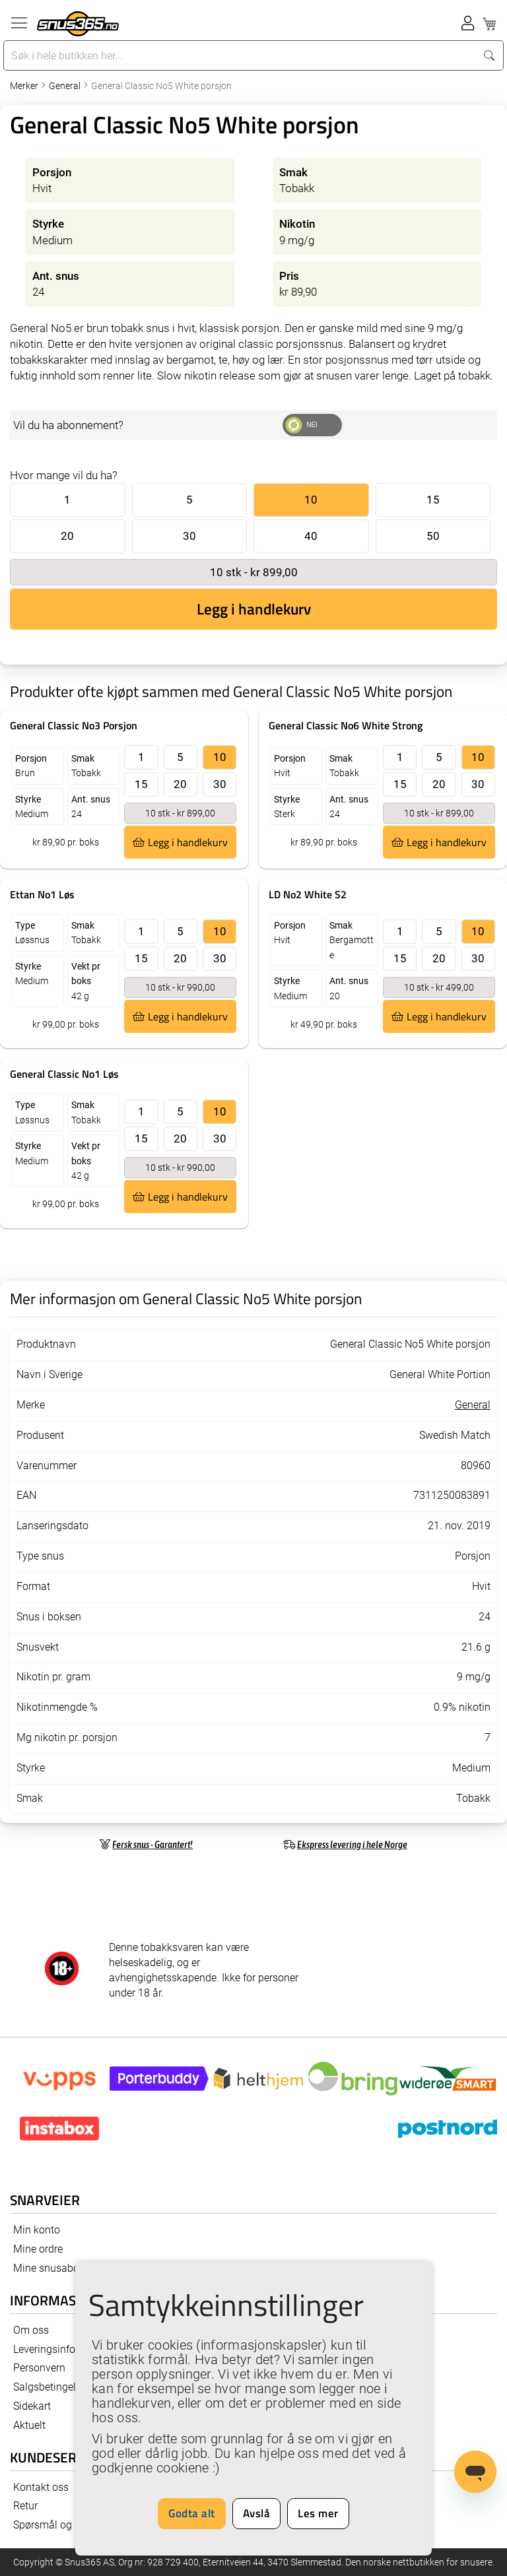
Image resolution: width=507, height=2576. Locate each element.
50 (433, 536)
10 (311, 499)
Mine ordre (38, 2249)
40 (311, 536)
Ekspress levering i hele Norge (352, 1844)
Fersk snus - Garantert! (152, 1844)
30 (189, 536)
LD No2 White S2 (308, 894)
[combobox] (241, 55)
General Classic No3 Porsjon (73, 725)
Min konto (36, 2230)
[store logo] (77, 23)
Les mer (318, 2513)
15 (433, 499)
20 (67, 536)
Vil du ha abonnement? (68, 425)
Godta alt (191, 2513)
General (66, 86)
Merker (25, 86)
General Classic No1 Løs (64, 1074)
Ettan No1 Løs (42, 894)
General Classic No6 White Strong (345, 725)
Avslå (257, 2513)
